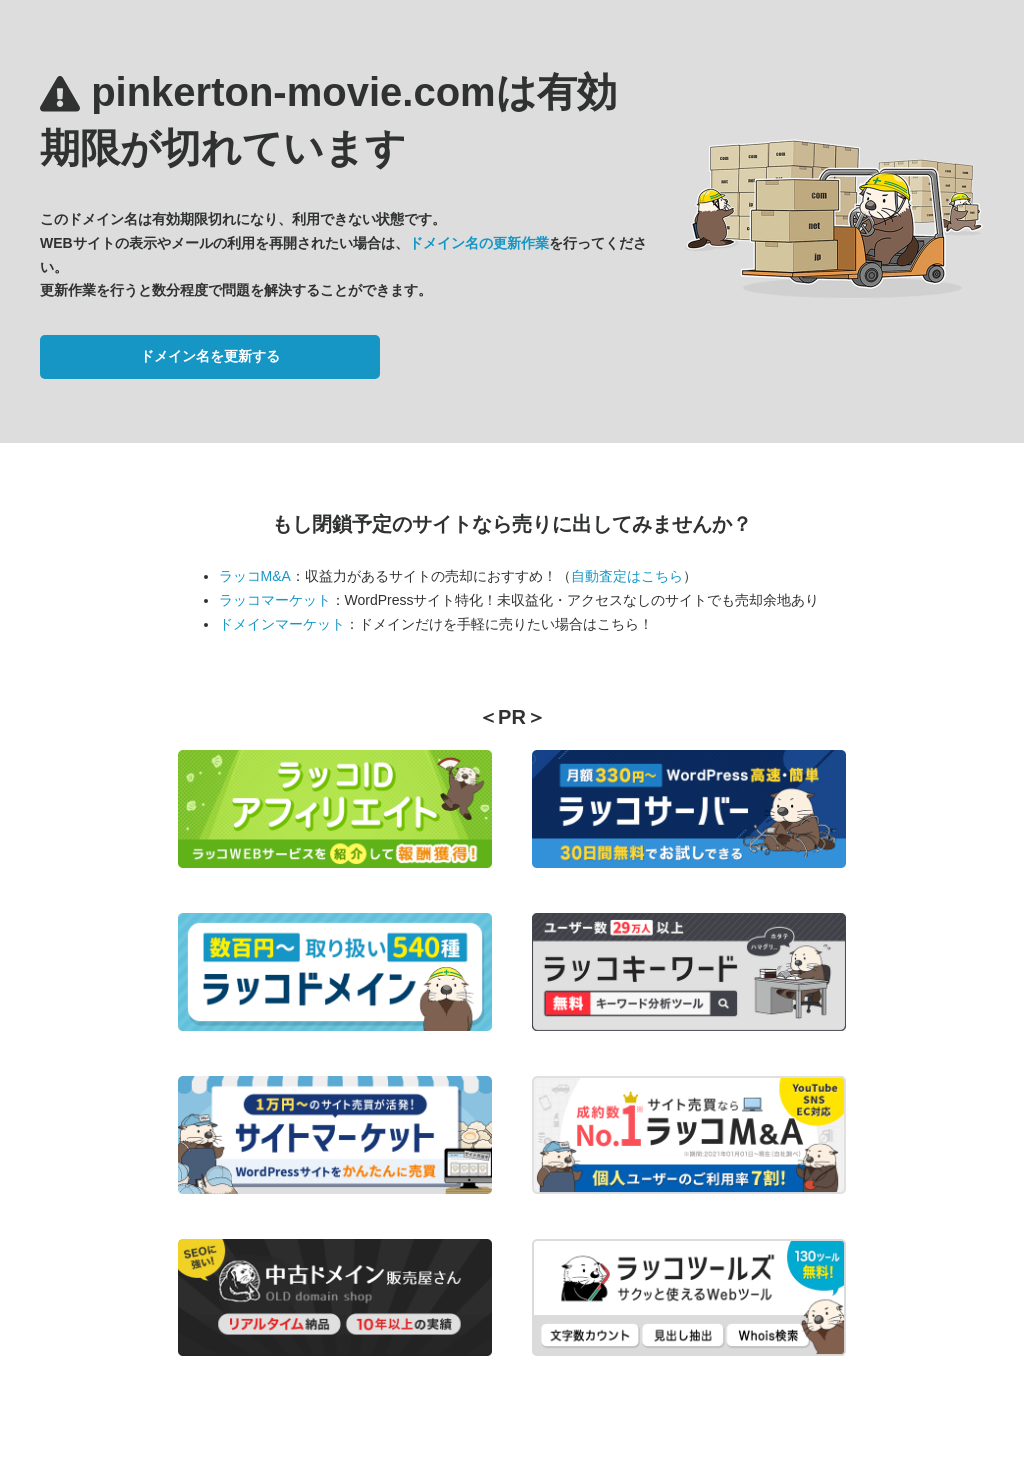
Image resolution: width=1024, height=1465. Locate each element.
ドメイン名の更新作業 (479, 243)
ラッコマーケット (275, 600)
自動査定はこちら (627, 576)
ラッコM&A (255, 576)
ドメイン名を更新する (210, 356)
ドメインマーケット (282, 624)
